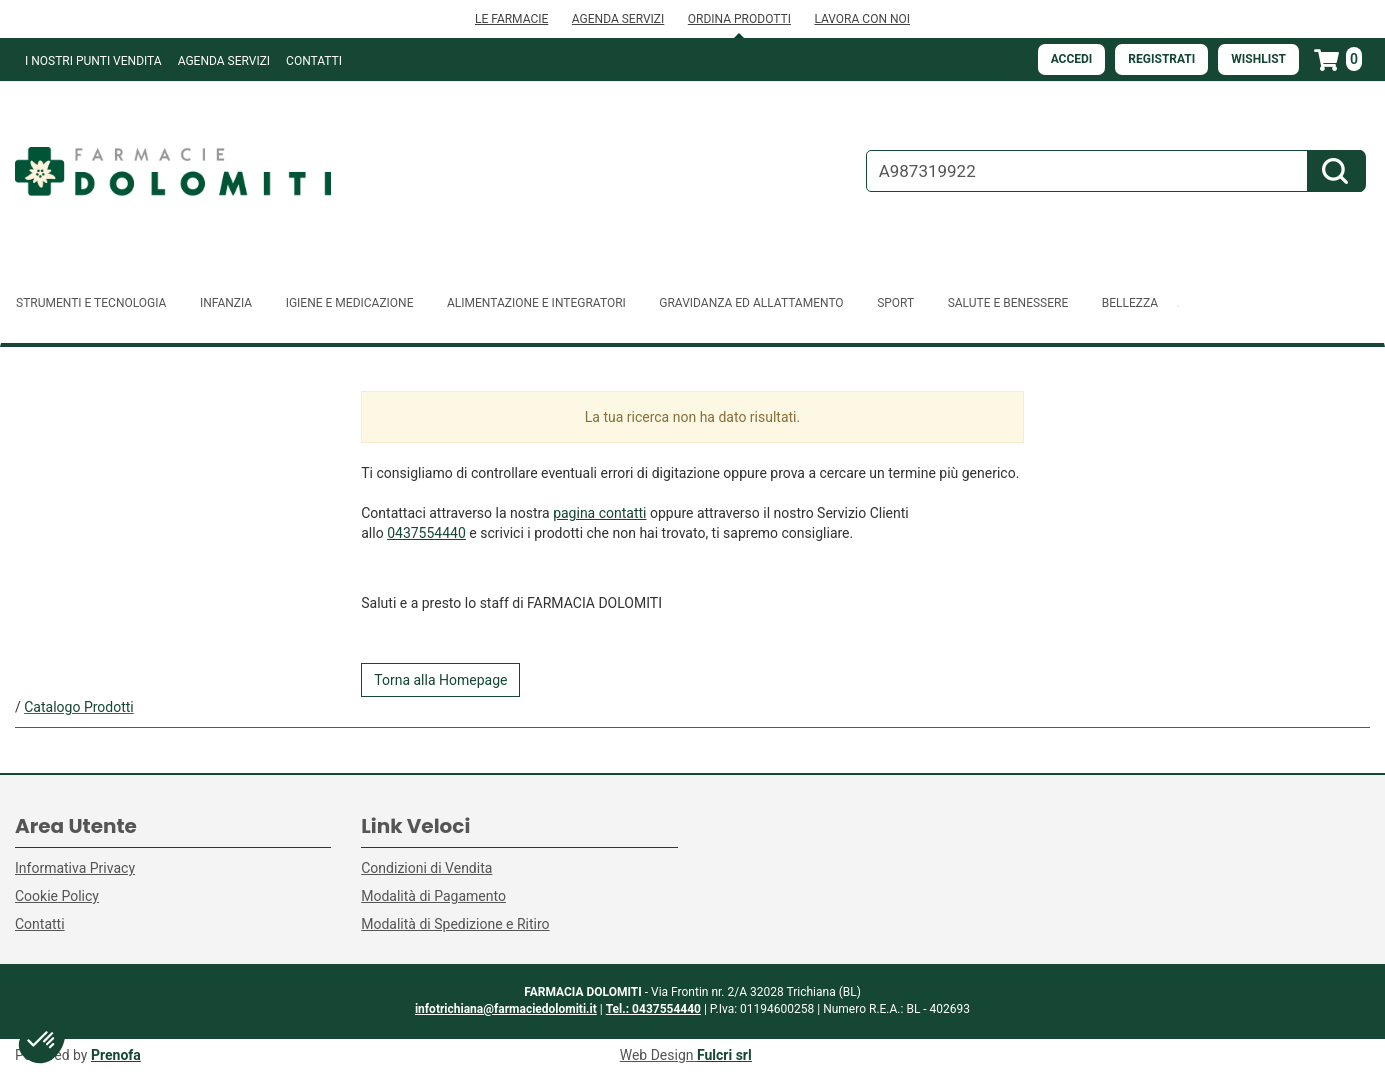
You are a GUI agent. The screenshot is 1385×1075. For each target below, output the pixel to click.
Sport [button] (895, 303)
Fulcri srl (724, 1055)
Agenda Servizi (224, 61)
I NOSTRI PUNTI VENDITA (93, 61)
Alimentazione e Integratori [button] (536, 303)
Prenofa (116, 1055)
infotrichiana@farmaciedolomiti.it (506, 1009)
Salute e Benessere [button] (1008, 303)
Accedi (1072, 59)
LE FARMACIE (511, 19)
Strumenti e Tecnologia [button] (91, 303)
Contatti (314, 61)
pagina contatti (599, 513)
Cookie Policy (57, 896)
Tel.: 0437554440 (653, 1009)
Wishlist (1258, 59)
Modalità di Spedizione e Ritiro (455, 924)
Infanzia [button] (226, 303)
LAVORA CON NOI (862, 19)
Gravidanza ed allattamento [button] (751, 303)
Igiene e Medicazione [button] (350, 303)
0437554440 (426, 533)
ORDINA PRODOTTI (739, 19)
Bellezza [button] (1130, 303)
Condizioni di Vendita (426, 868)
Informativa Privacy (75, 868)
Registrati (1161, 59)
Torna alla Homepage (440, 680)
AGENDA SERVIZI (618, 19)
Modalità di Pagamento (433, 896)
